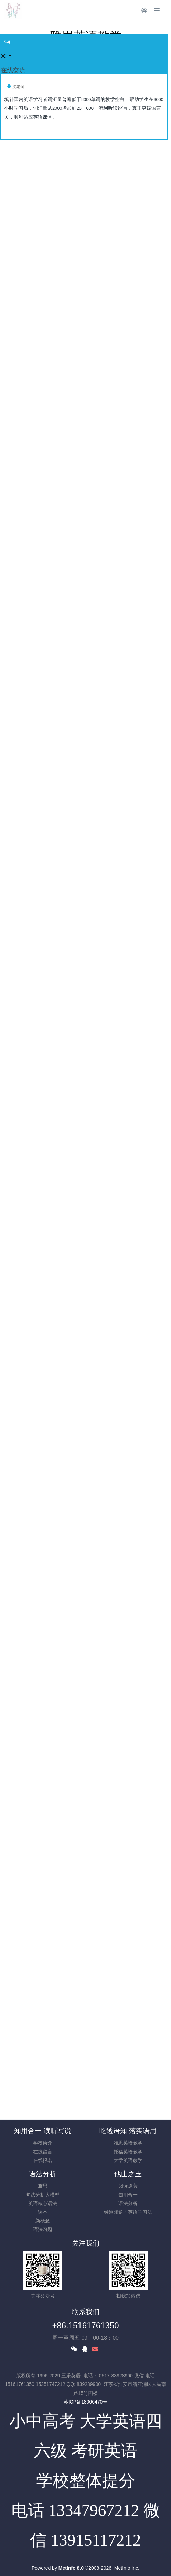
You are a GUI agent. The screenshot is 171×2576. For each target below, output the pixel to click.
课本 (42, 2212)
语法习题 (42, 2229)
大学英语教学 (128, 2160)
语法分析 (42, 2174)
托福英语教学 (128, 2151)
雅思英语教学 (128, 2142)
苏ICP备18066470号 (86, 2402)
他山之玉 (128, 2174)
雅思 (42, 2186)
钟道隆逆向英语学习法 (128, 2212)
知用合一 (128, 2195)
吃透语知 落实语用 (128, 2130)
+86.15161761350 (85, 2325)
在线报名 (42, 2160)
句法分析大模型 (43, 2195)
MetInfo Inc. (126, 2568)
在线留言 (42, 2151)
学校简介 (42, 2142)
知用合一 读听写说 (42, 2130)
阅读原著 (128, 2186)
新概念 (42, 2220)
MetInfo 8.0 (71, 2568)
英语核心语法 (42, 2203)
